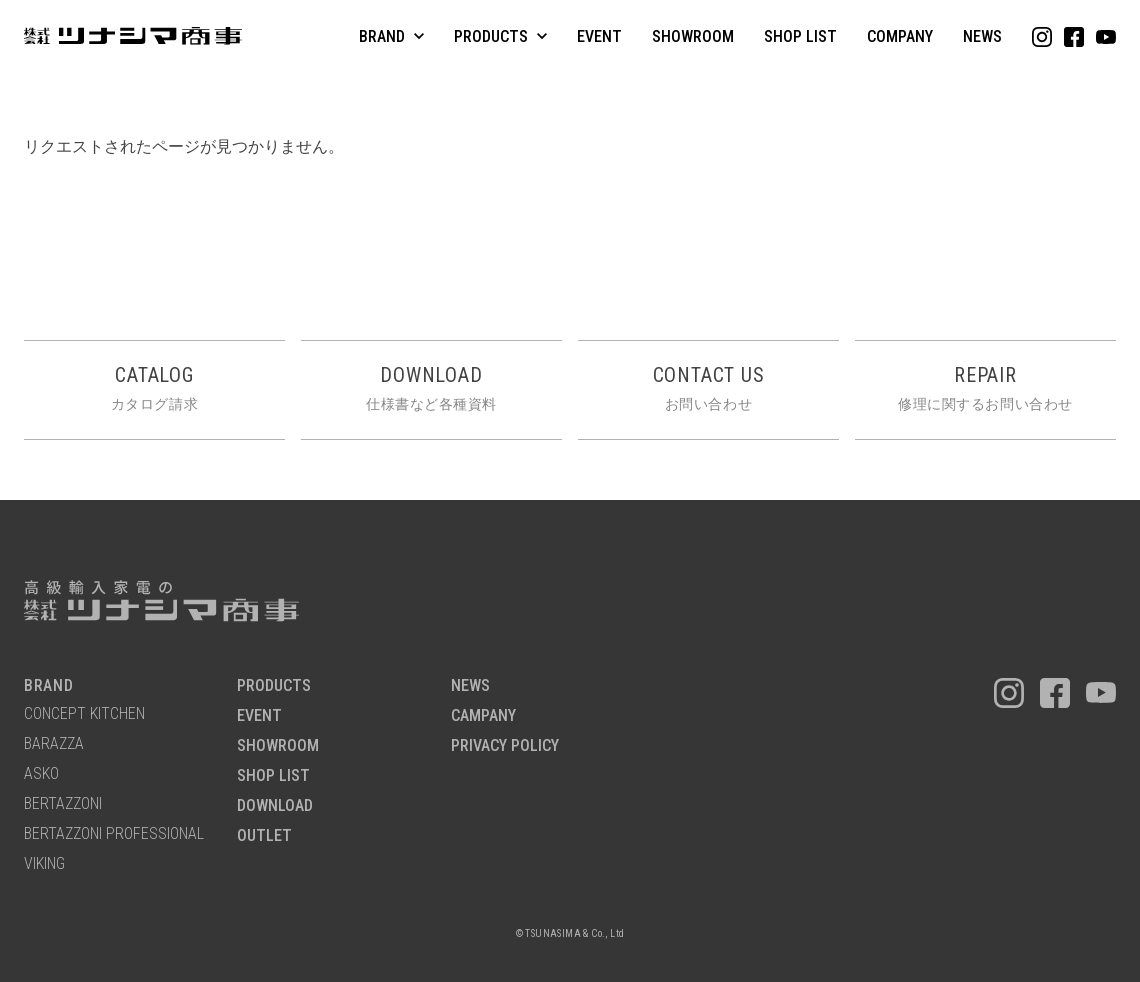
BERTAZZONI (63, 804)
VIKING (44, 864)
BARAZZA (54, 744)
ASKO (41, 774)
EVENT (599, 36)
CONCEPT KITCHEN (84, 714)
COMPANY (900, 36)
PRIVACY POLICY (505, 746)
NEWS (982, 36)
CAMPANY (483, 716)
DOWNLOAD (275, 806)
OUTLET (264, 836)
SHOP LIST (800, 36)
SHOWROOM (693, 36)
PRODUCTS (274, 686)
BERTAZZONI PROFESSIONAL (114, 834)
